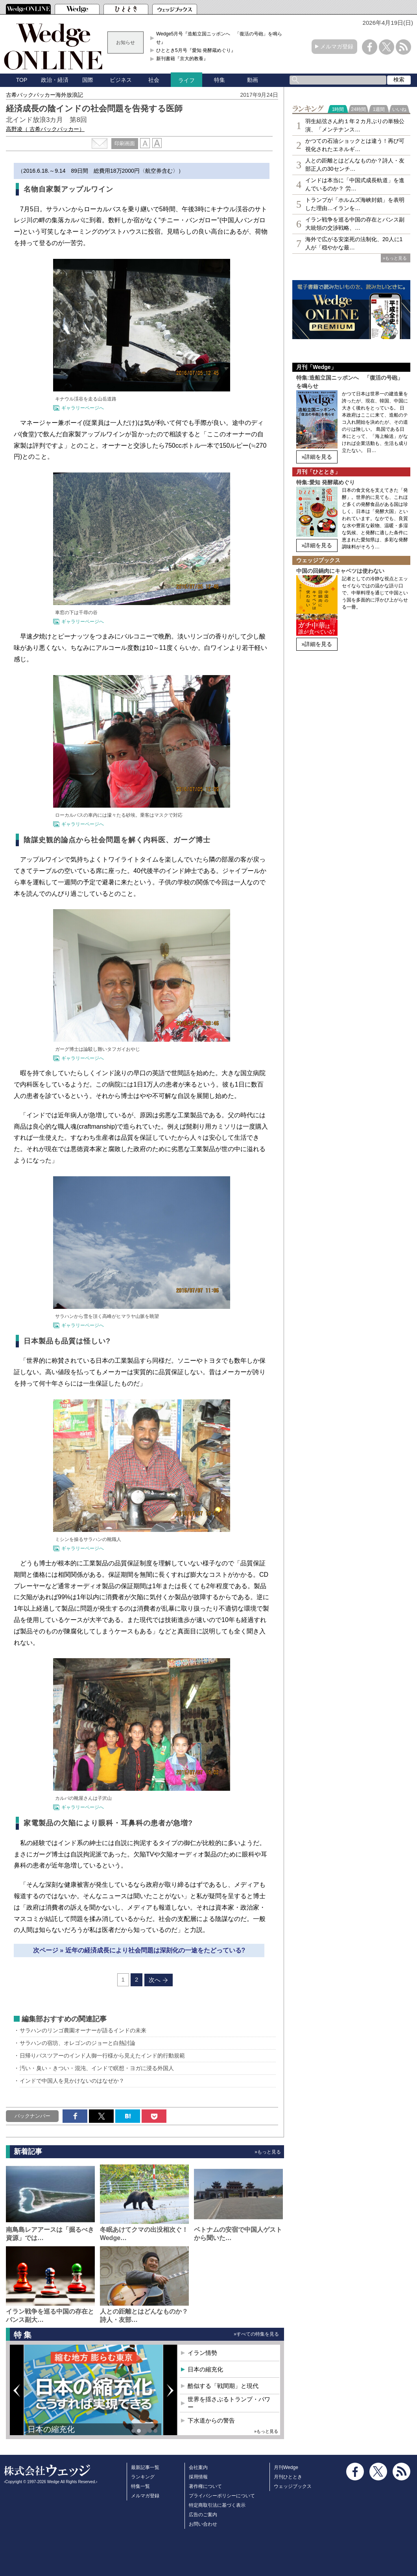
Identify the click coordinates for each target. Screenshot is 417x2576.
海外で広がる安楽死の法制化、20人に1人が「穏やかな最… (353, 243)
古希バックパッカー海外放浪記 (44, 95)
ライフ (186, 80)
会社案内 (198, 2467)
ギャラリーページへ (82, 408)
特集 (219, 80)
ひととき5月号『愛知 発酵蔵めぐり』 (196, 50)
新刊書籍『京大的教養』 (182, 58)
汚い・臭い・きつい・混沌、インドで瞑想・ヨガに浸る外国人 (97, 2068)
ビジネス (121, 80)
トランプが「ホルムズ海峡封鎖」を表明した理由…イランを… (354, 204)
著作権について (205, 2486)
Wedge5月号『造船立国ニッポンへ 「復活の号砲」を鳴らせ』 (219, 37)
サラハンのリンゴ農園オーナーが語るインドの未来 (83, 2030)
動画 (252, 80)
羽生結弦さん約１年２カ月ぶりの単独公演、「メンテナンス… (354, 125)
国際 (87, 80)
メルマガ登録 (336, 46)
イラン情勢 (202, 2352)
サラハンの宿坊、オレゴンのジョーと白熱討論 (77, 2043)
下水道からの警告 (211, 2420)
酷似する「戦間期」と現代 (223, 2385)
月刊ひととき (288, 2477)
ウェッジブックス (293, 2486)
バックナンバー (32, 2116)
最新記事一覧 (145, 2467)
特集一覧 (140, 2486)
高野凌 (45, 129)
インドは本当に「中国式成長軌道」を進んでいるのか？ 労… (354, 184)
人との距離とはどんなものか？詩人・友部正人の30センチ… (354, 164)
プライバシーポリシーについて (222, 2495)
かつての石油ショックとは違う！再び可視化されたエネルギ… (354, 145)
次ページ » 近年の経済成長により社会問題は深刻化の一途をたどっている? (139, 1950)
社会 (153, 80)
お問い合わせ (203, 2524)
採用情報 (198, 2477)
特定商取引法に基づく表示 (217, 2505)
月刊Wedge (286, 2467)
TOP (22, 80)
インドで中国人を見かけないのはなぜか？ (72, 2081)
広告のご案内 (203, 2514)
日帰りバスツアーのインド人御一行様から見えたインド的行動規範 (102, 2055)
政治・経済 (54, 80)
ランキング (143, 2477)
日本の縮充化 (51, 2429)
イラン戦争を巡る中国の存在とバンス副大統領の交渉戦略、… (354, 223)
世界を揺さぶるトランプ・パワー (229, 2403)
